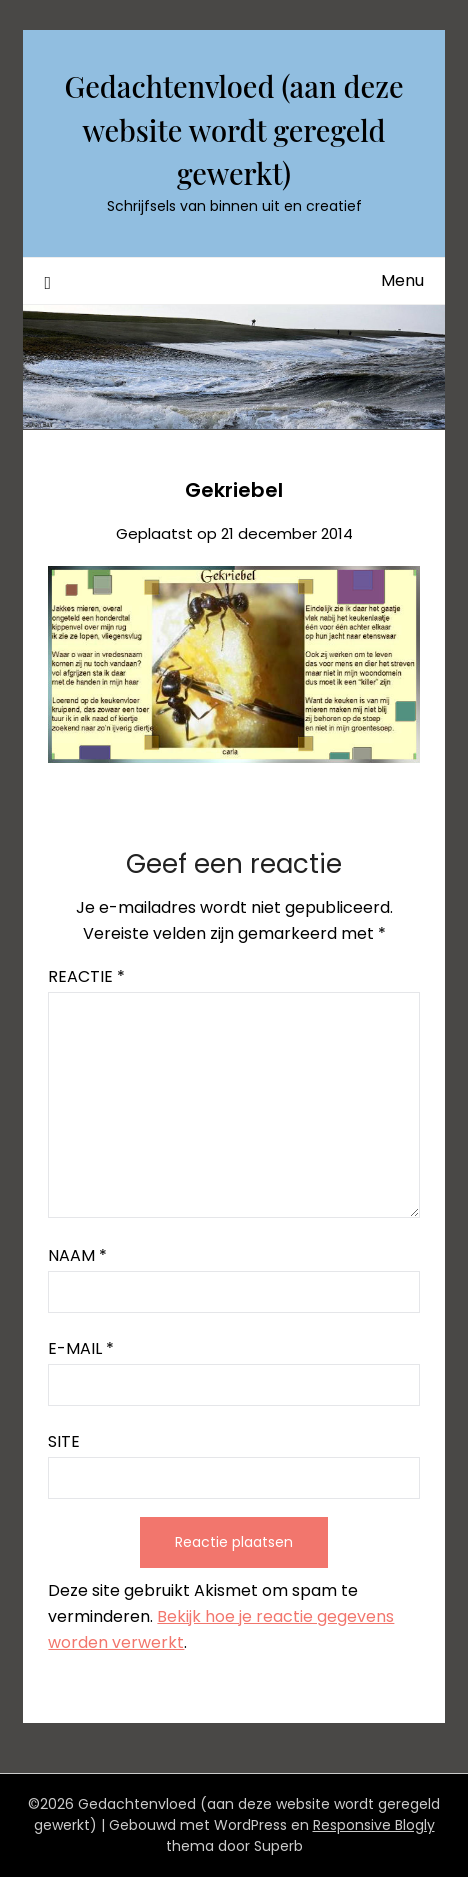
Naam (77, 1255)
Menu (402, 280)
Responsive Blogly (374, 1825)
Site (64, 1441)
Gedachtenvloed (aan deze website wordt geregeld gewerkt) (233, 129)
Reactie (86, 976)
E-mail (81, 1348)
